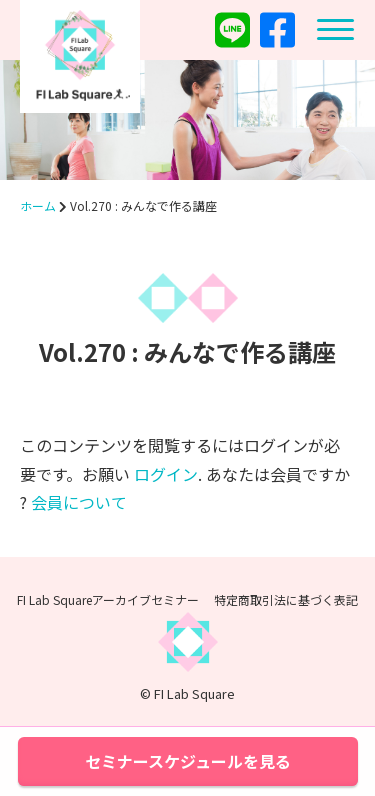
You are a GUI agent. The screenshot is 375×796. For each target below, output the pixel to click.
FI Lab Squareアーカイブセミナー (108, 599)
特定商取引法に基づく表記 (286, 599)
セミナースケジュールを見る (188, 761)
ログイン (166, 474)
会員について (79, 502)
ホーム (38, 205)
